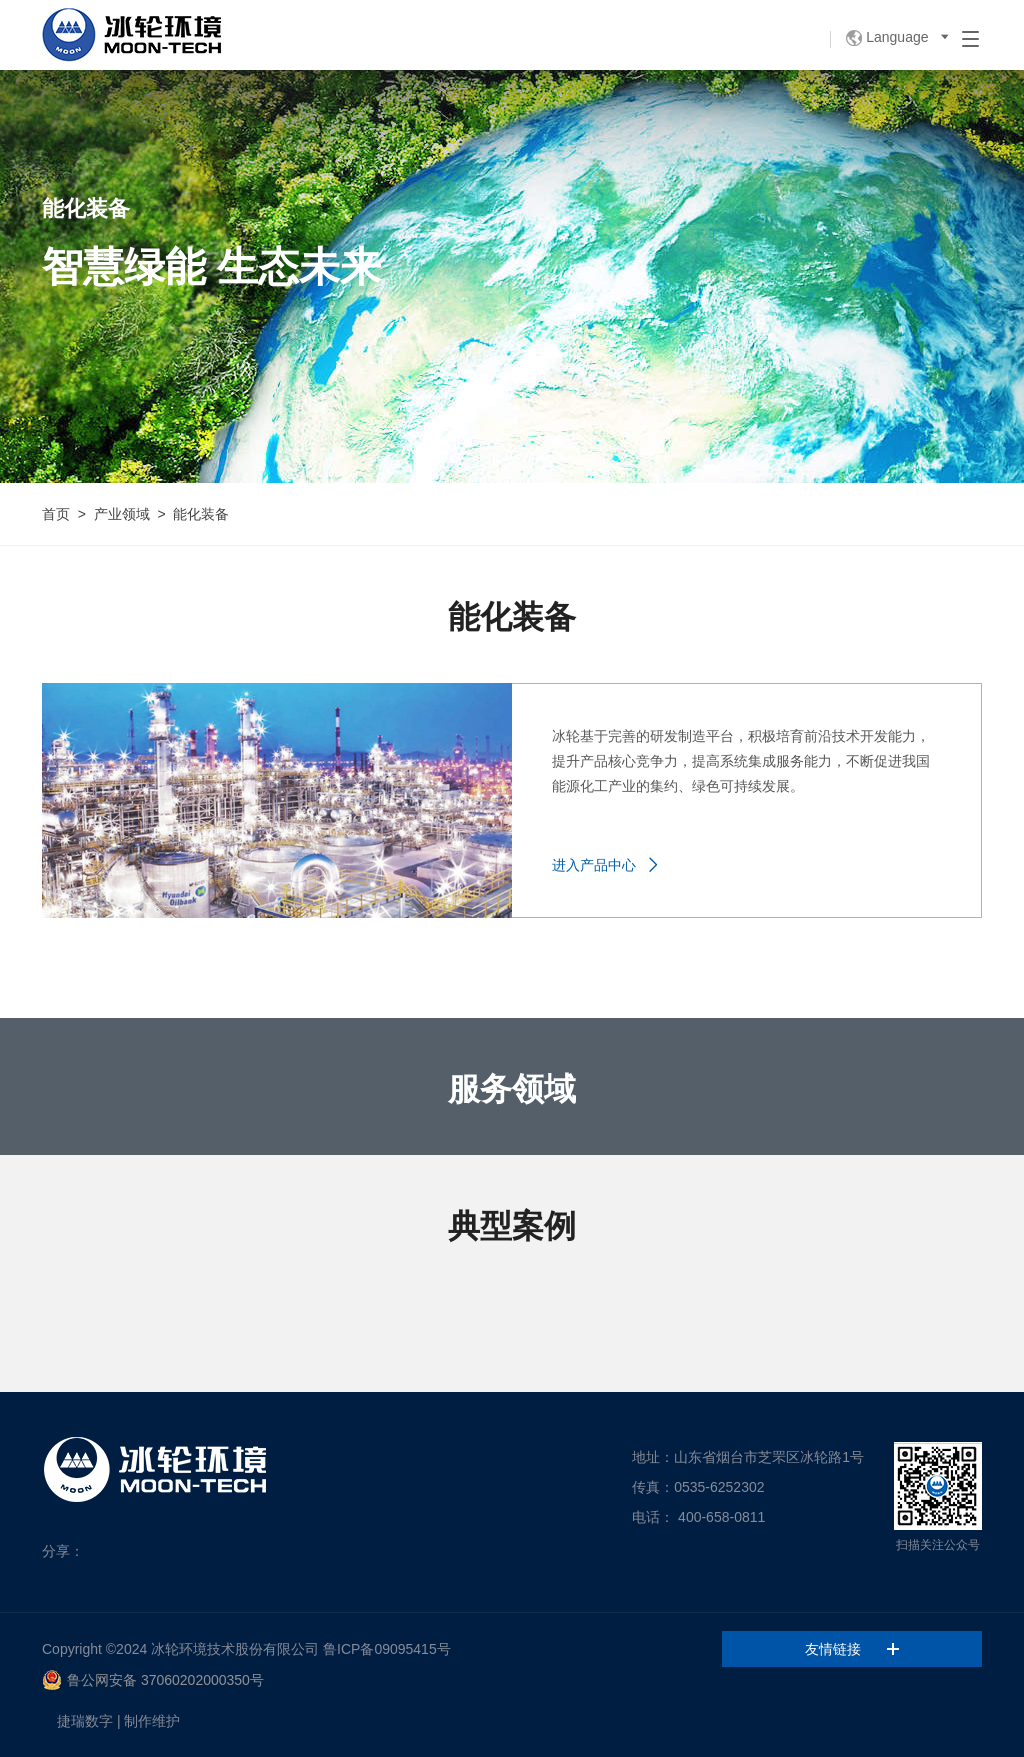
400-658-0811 (721, 1517)
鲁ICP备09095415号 (387, 1649)
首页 (56, 514)
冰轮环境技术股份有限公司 (235, 1649)
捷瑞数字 (85, 1721)
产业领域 (122, 514)
